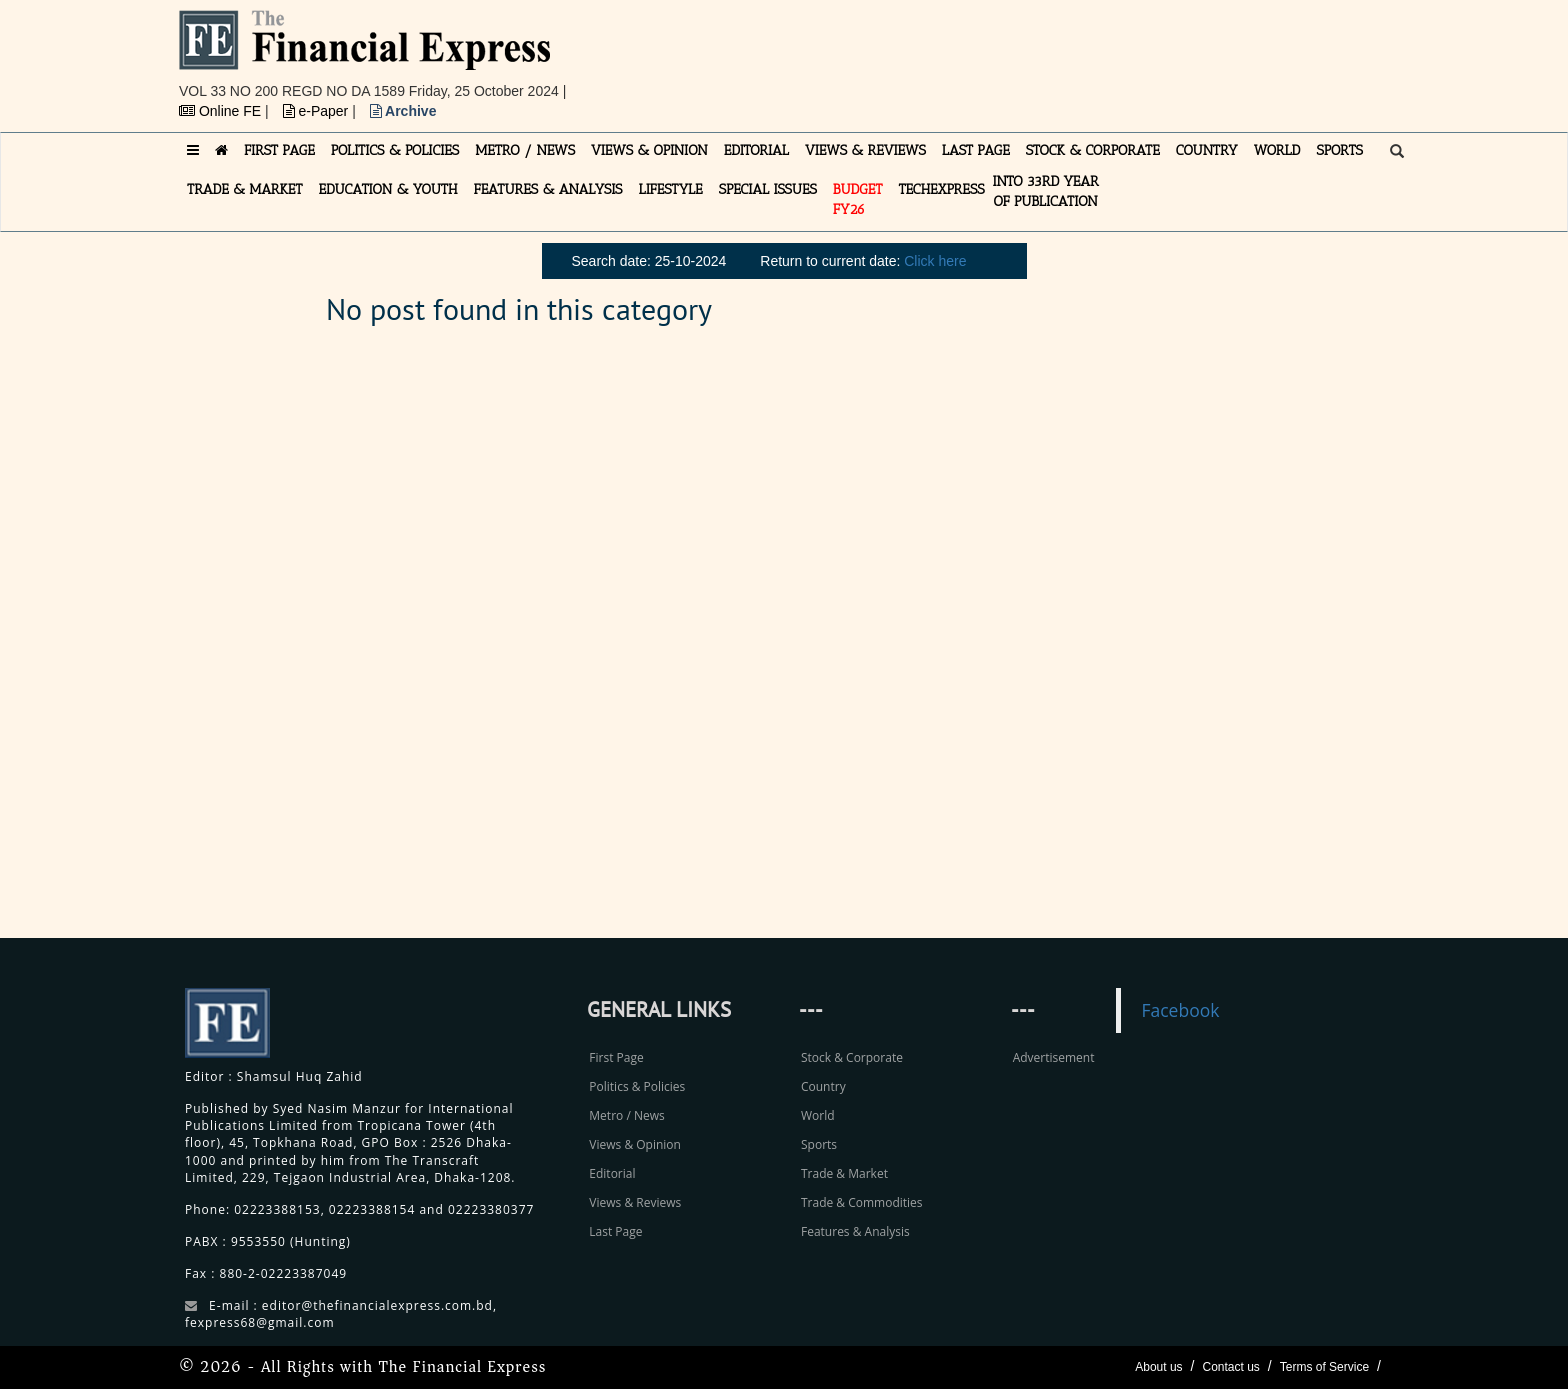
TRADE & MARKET (245, 189)
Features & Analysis (855, 1231)
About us (1158, 1367)
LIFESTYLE (671, 189)
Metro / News (626, 1115)
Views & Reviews (635, 1202)
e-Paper (318, 111)
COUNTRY (1207, 150)
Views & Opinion (635, 1144)
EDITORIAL (756, 150)
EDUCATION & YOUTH (388, 189)
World (818, 1115)
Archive (403, 111)
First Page (616, 1057)
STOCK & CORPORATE (1093, 150)
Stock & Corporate (852, 1057)
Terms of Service (1324, 1367)
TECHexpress (941, 189)
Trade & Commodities (862, 1202)
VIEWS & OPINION (649, 150)
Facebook (1180, 1010)
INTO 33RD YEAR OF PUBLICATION (1046, 191)
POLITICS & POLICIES (395, 150)
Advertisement (1054, 1057)
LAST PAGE (976, 150)
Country (823, 1086)
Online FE (222, 111)
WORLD (1277, 150)
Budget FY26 (858, 199)
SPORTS (1339, 150)
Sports (819, 1144)
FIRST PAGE (279, 150)
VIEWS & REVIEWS (865, 150)
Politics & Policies (637, 1086)
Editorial (612, 1173)
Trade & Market (844, 1173)
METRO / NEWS (525, 150)
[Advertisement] (1060, 55)
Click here (935, 261)
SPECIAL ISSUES (768, 189)
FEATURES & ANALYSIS (548, 189)
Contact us (1230, 1367)
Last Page (615, 1231)
